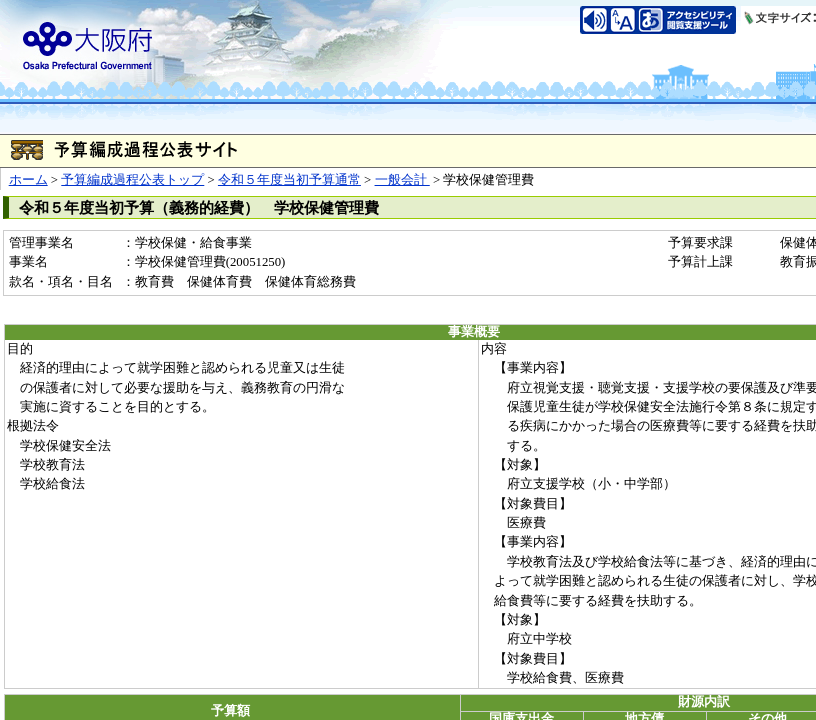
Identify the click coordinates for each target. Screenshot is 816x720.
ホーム (28, 180)
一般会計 (402, 180)
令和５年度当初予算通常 (289, 180)
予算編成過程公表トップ (132, 180)
